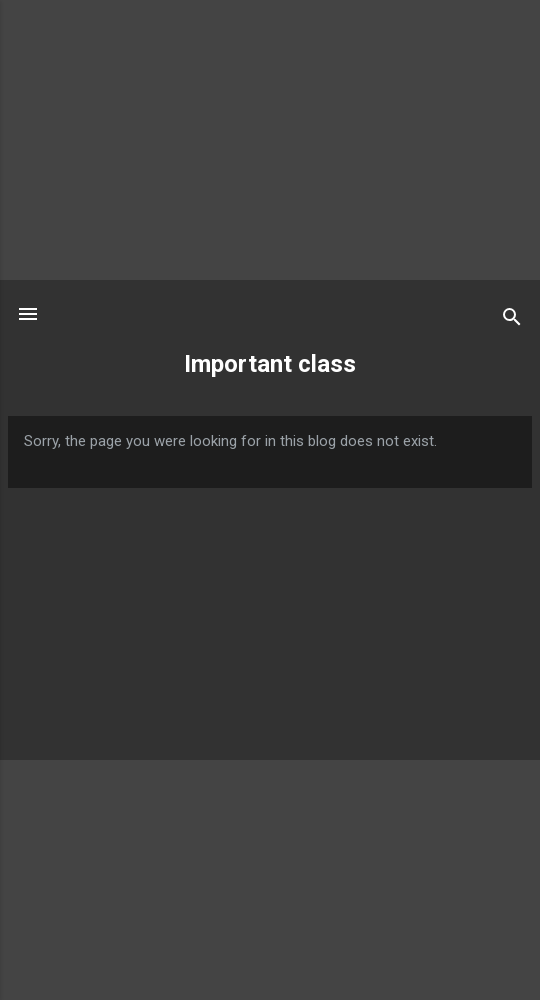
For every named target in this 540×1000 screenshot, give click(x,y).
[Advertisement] (270, 140)
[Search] (512, 320)
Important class (270, 364)
